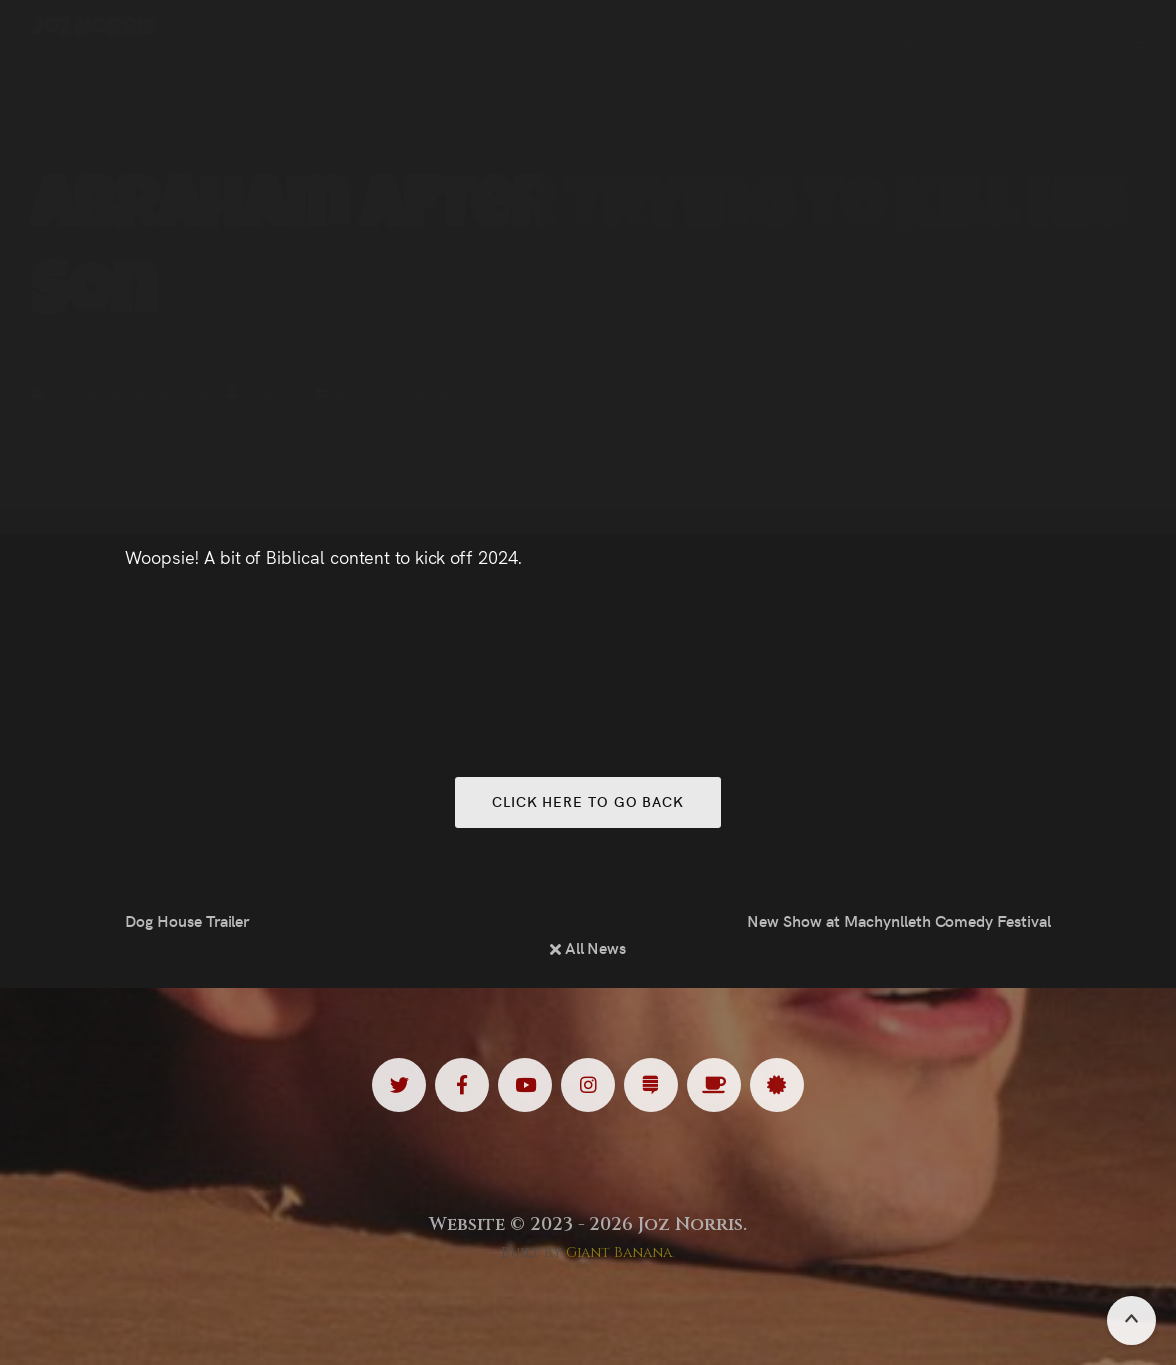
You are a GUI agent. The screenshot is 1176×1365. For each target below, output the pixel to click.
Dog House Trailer (187, 920)
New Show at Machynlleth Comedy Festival (899, 920)
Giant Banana (619, 1252)
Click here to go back (588, 801)
